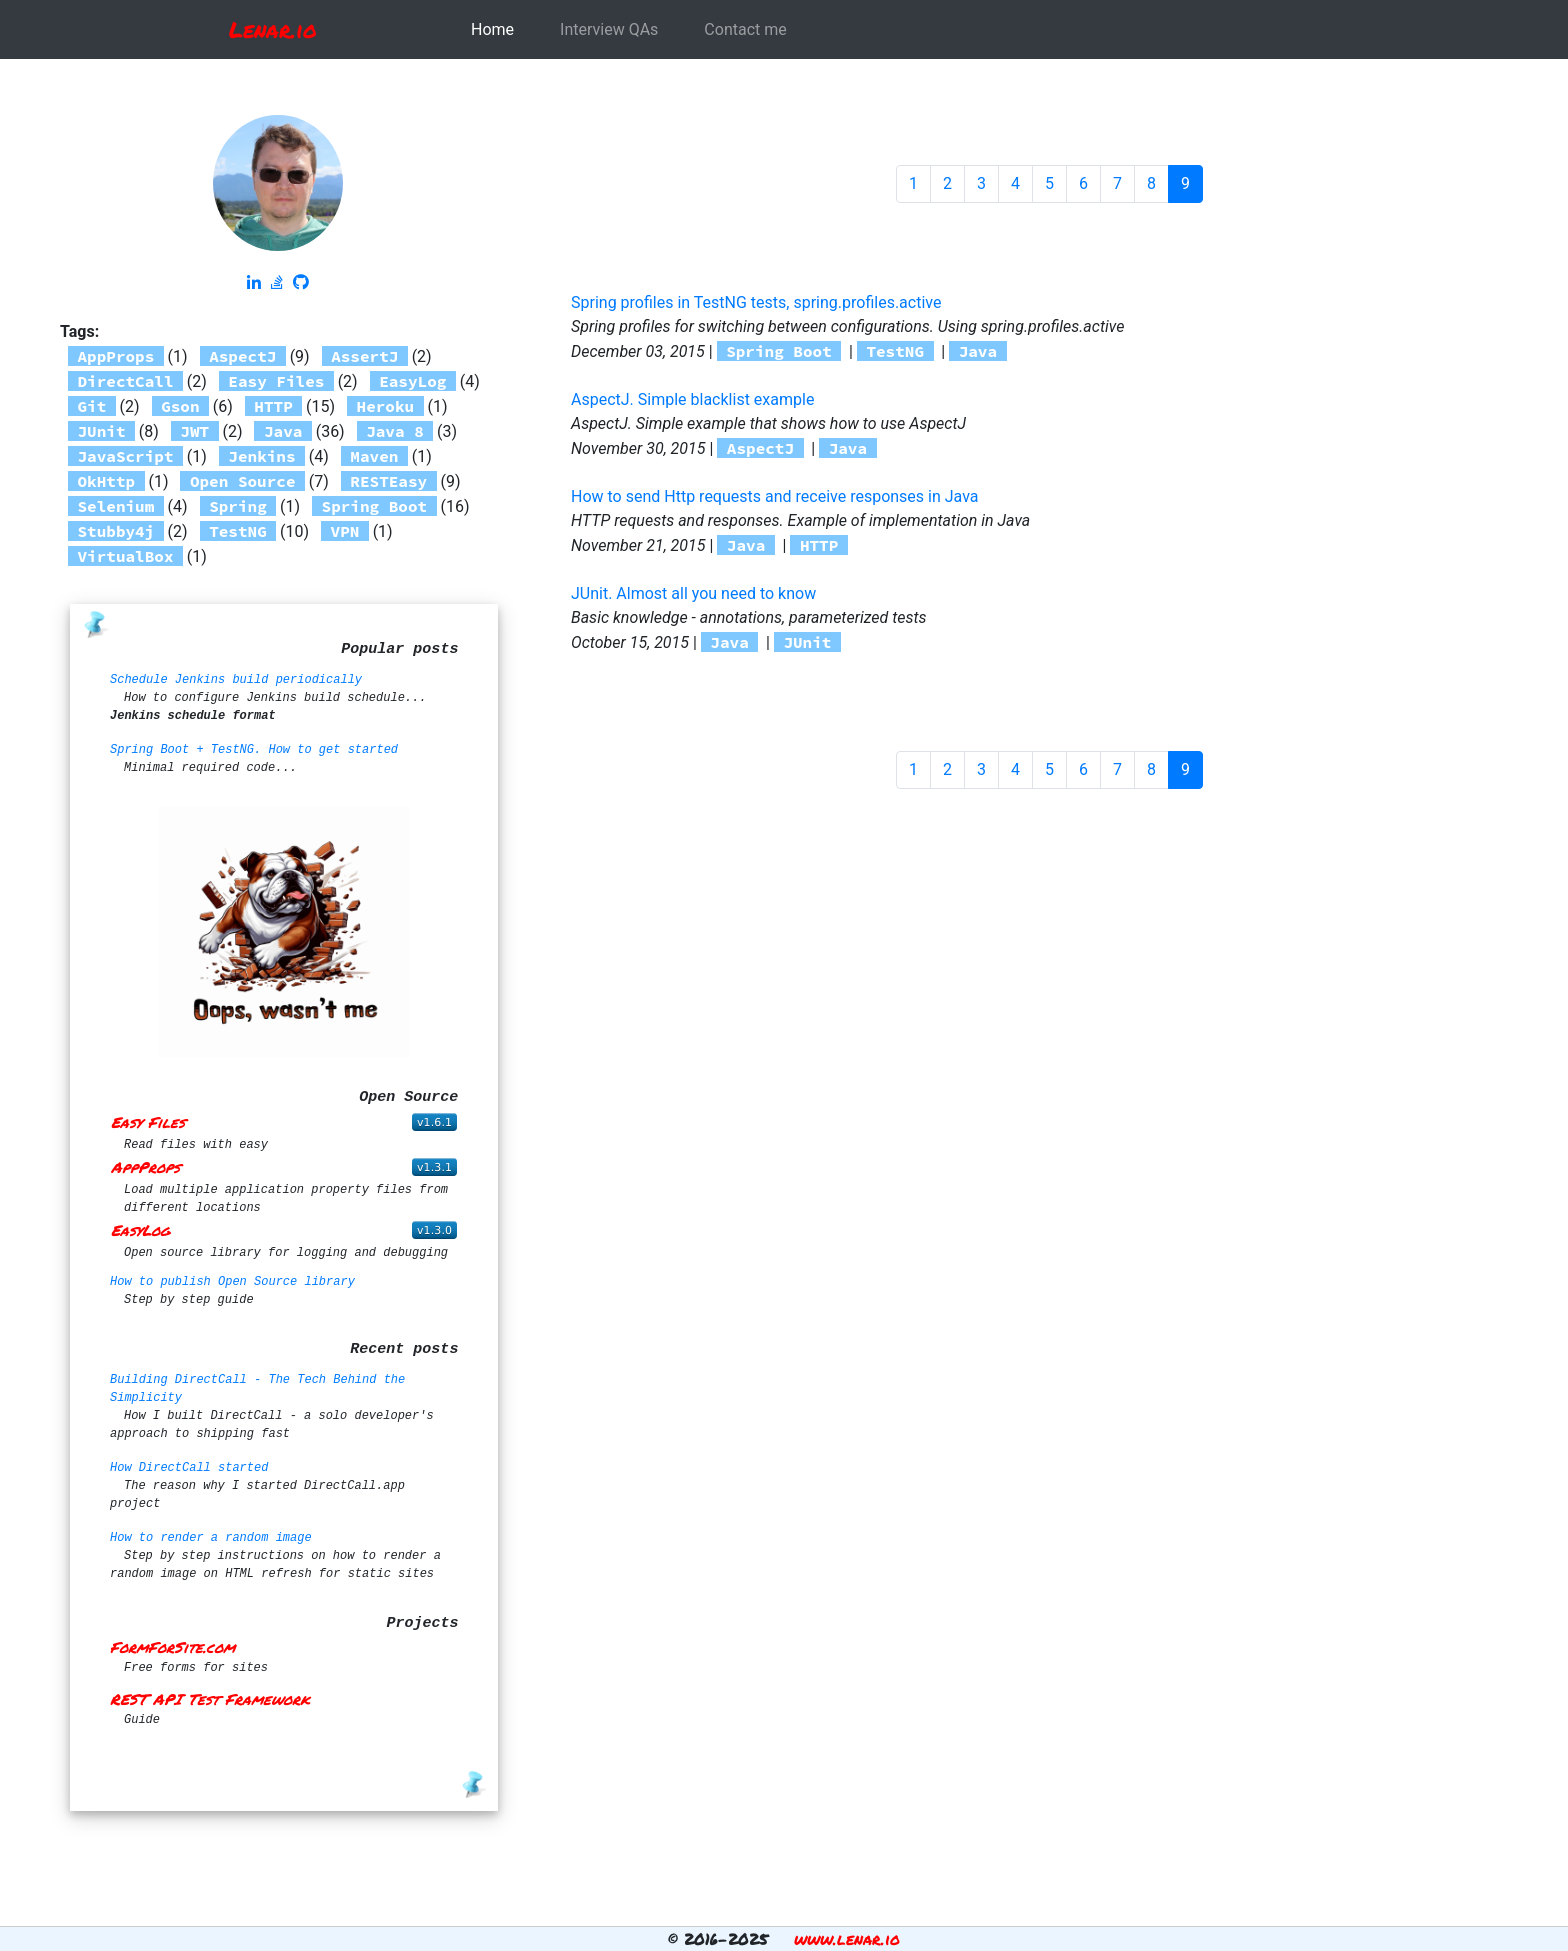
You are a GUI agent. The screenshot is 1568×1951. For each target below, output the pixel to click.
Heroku (386, 406)
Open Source (243, 481)
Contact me (745, 29)
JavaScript (126, 456)
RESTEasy (388, 481)
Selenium (116, 506)
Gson (180, 406)
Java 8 (395, 431)
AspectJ (242, 356)
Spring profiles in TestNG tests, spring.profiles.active (756, 302)
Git (92, 406)
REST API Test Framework (210, 1699)
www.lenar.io (847, 1938)
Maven (374, 456)
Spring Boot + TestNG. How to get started (254, 750)
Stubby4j (116, 531)
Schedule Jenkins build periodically (236, 680)
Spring (238, 506)
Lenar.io (273, 29)
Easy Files (276, 381)
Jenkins (261, 456)
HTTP (273, 406)
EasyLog (412, 381)
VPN (345, 531)
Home (492, 29)
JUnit (102, 431)
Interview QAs (609, 29)
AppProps (116, 356)
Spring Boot (375, 506)
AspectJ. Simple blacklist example (692, 399)
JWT (194, 431)
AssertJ (364, 356)
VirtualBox (126, 556)
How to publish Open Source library (232, 1282)
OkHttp (107, 481)
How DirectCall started (189, 1468)
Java (283, 431)
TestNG (238, 531)
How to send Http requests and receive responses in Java (775, 496)
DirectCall (126, 381)
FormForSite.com (172, 1647)
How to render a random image (211, 1538)
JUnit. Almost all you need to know (693, 593)
